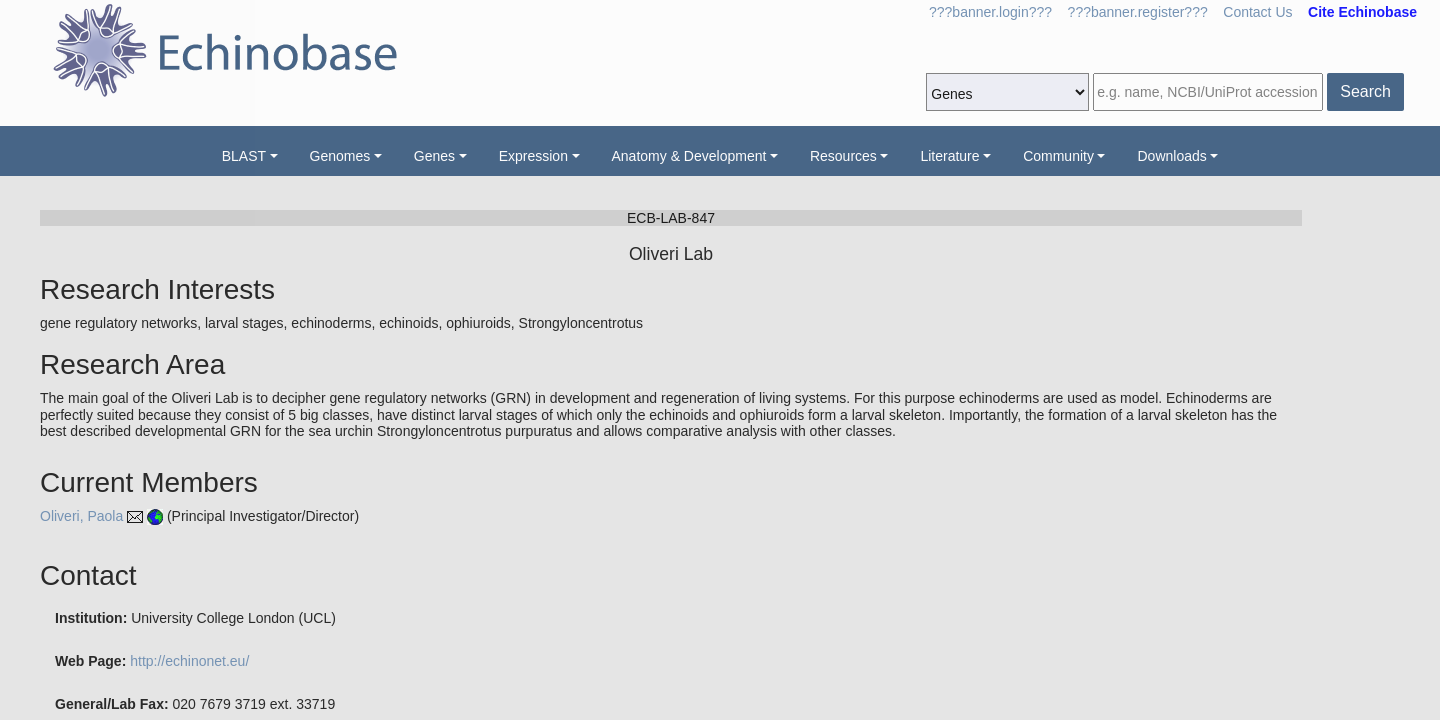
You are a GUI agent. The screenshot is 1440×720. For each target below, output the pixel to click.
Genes (434, 156)
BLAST (244, 156)
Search (1365, 91)
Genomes (340, 156)
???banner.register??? (1138, 12)
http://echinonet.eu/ (189, 661)
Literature (949, 156)
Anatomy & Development (689, 156)
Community (1058, 156)
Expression (533, 156)
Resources (843, 156)
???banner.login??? (990, 12)
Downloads (1171, 156)
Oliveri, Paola (81, 516)
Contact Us (1257, 12)
